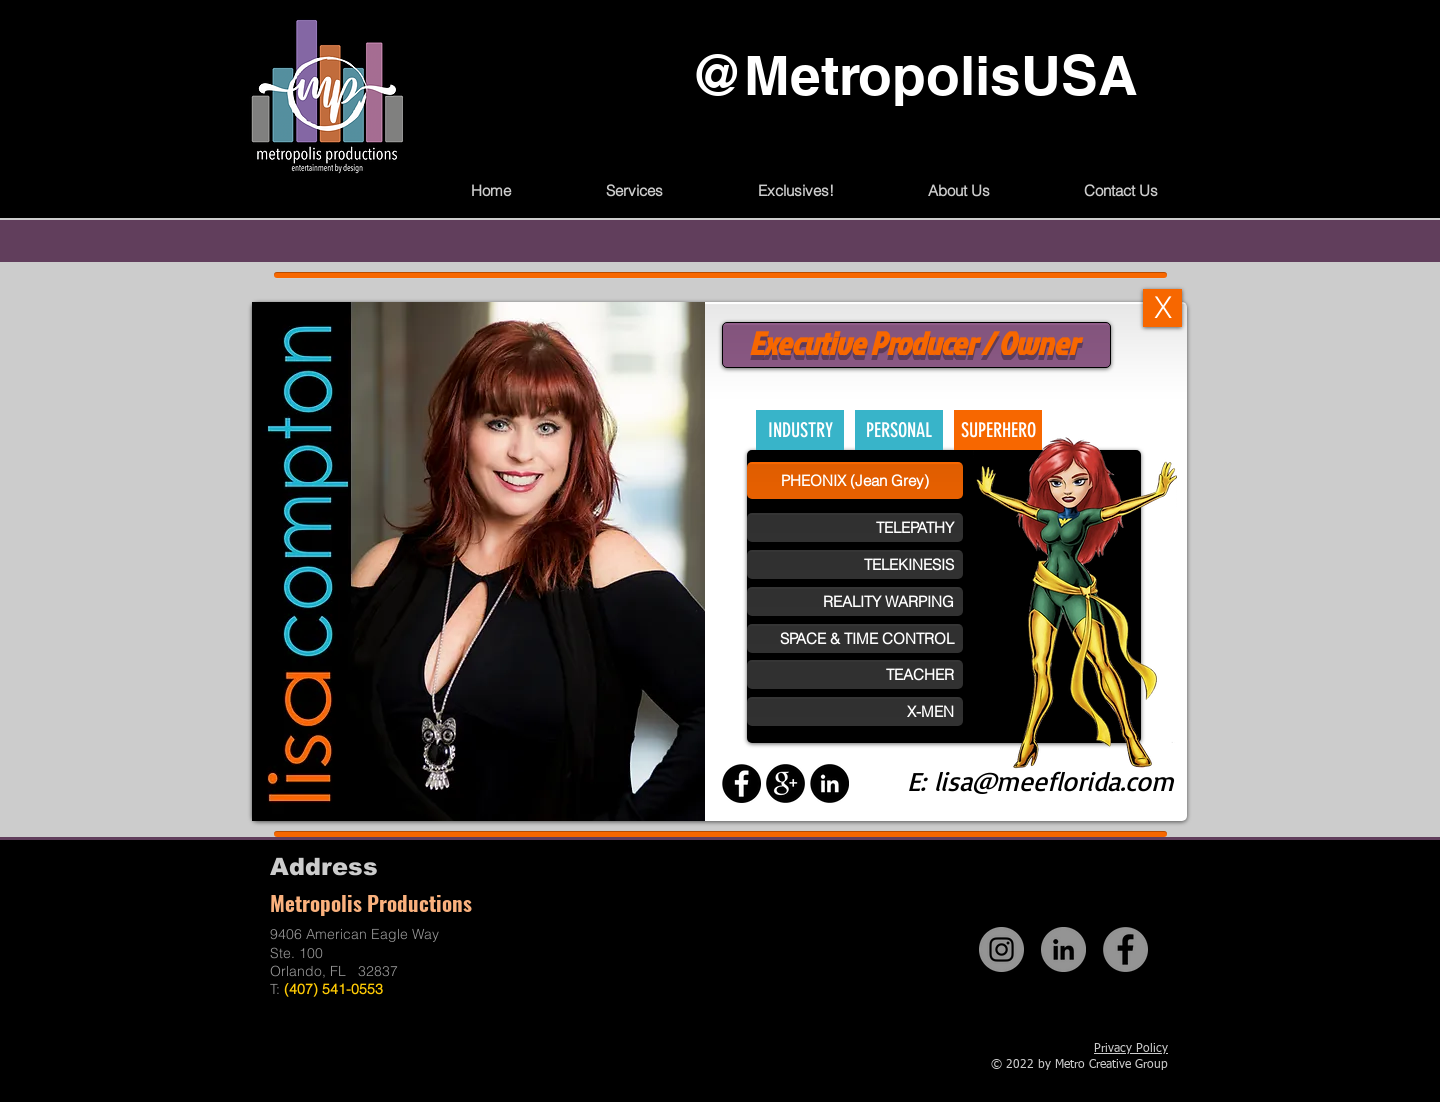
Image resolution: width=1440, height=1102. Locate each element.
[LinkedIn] (1063, 949)
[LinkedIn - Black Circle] (829, 783)
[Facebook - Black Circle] (741, 783)
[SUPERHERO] (998, 430)
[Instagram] (1001, 949)
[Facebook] (1125, 949)
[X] (1162, 308)
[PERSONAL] (899, 430)
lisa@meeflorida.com (1054, 781)
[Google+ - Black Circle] (785, 783)
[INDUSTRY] (800, 430)
